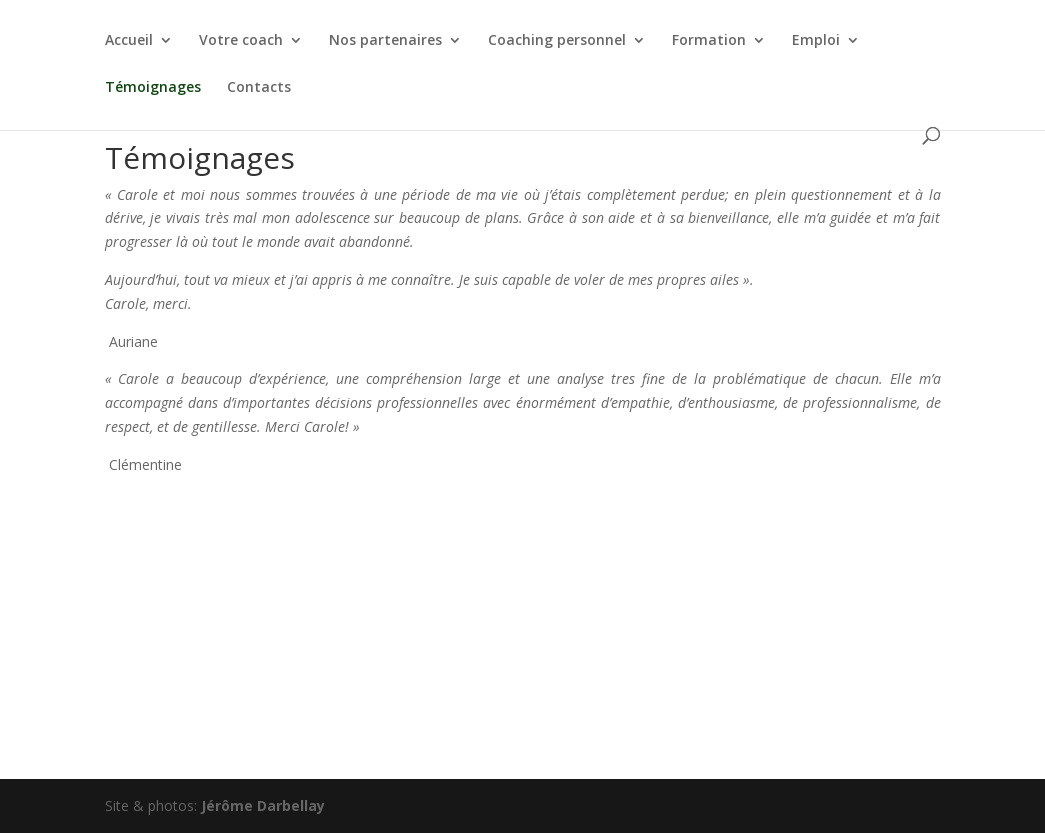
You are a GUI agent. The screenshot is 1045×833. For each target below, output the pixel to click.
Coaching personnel (557, 41)
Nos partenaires (385, 41)
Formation (709, 41)
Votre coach (241, 41)
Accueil (129, 41)
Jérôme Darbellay (263, 805)
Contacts (259, 88)
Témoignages (153, 88)
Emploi (816, 41)
